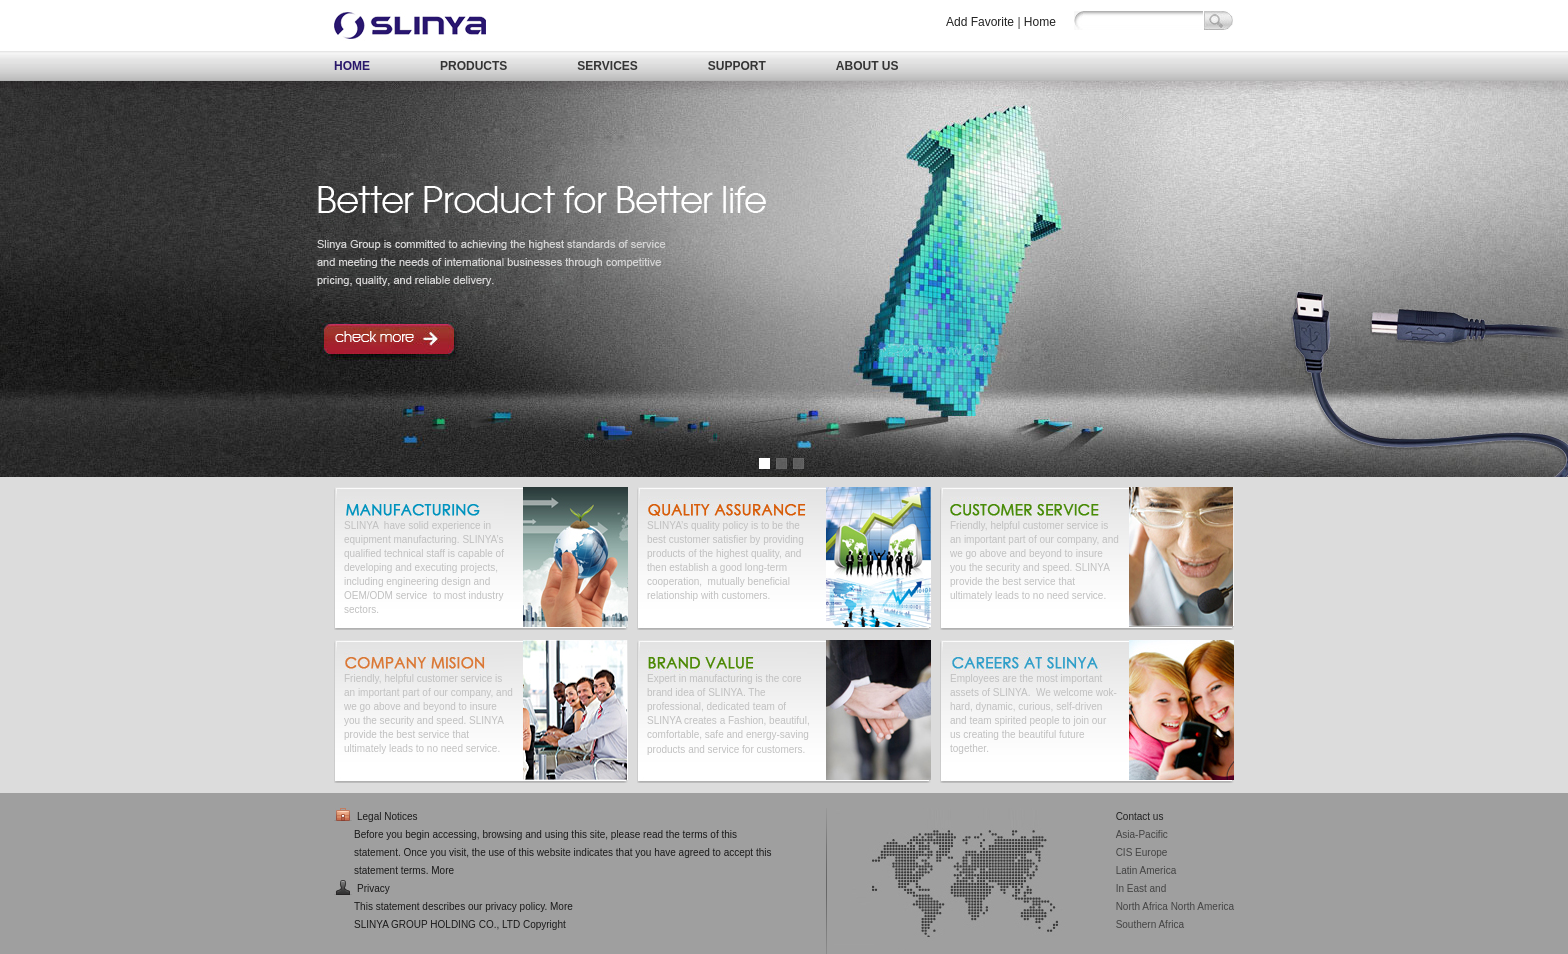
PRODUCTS (473, 66)
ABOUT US (867, 66)
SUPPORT (737, 66)
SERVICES (607, 66)
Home (1040, 22)
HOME (352, 66)
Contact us (1140, 816)
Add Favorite (980, 22)
